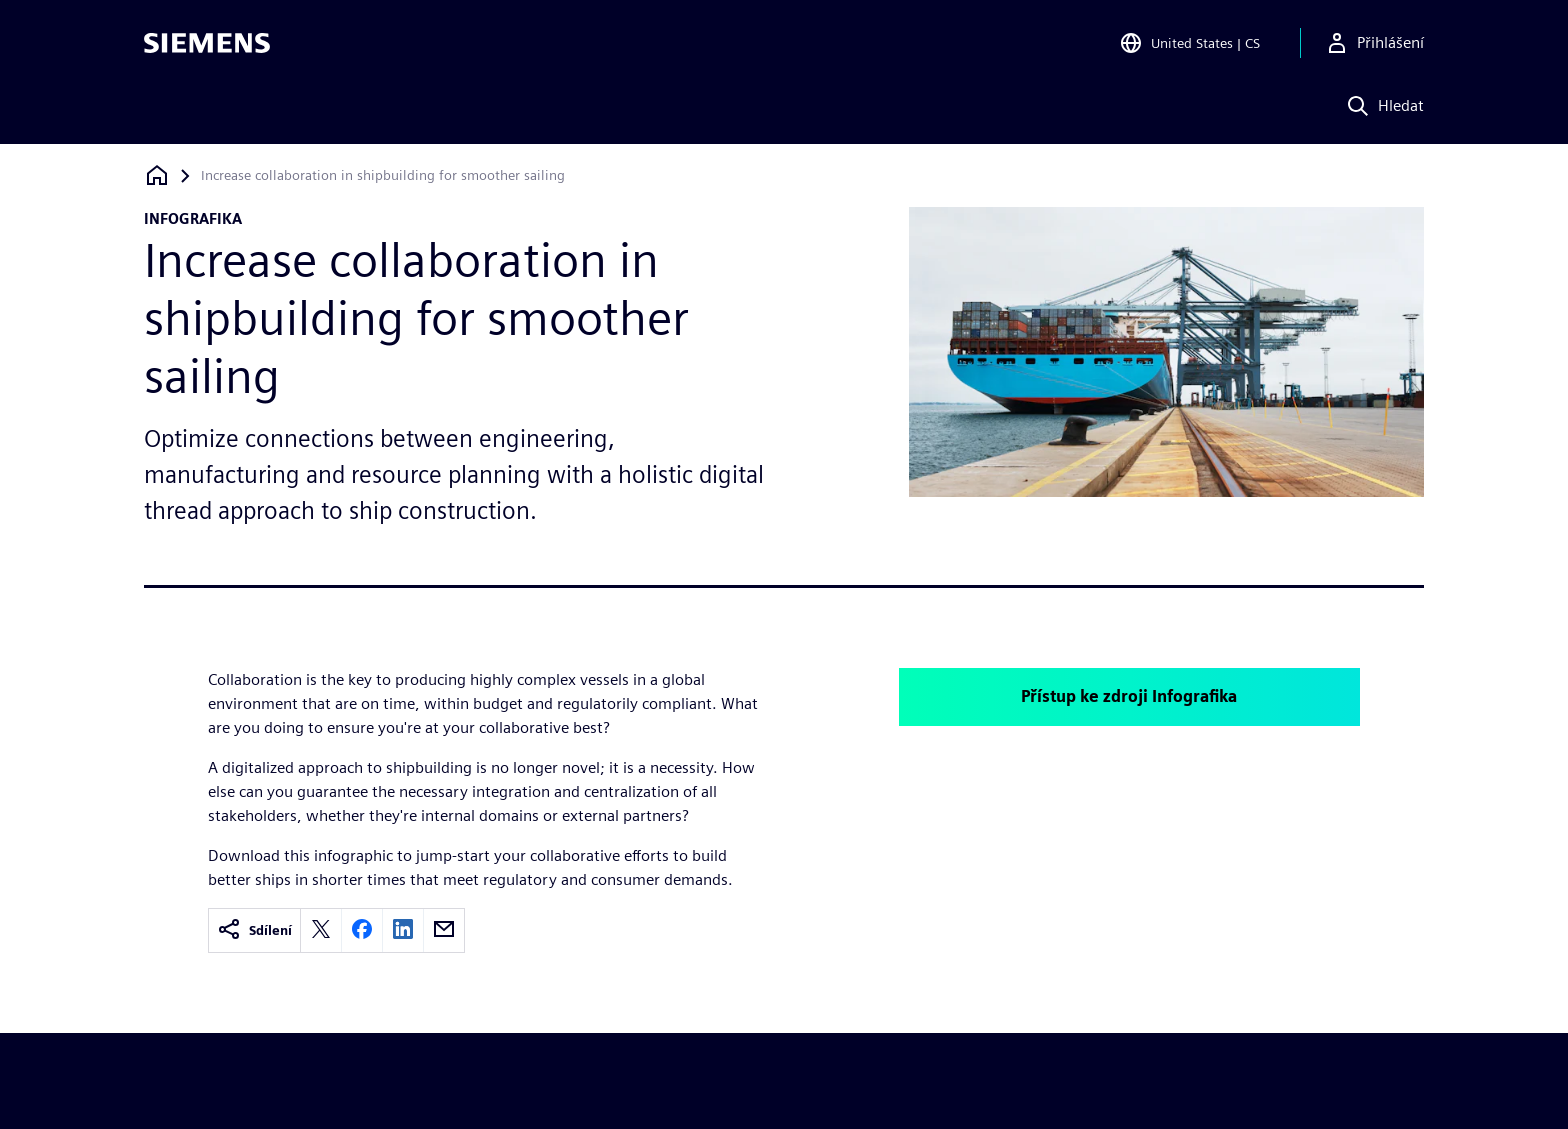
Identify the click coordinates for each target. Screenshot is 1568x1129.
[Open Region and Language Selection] (1189, 44)
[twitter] (321, 930)
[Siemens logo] (207, 44)
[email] (444, 930)
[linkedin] (403, 930)
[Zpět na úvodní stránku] (157, 175)
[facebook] (362, 930)
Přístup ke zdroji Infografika (1129, 696)
